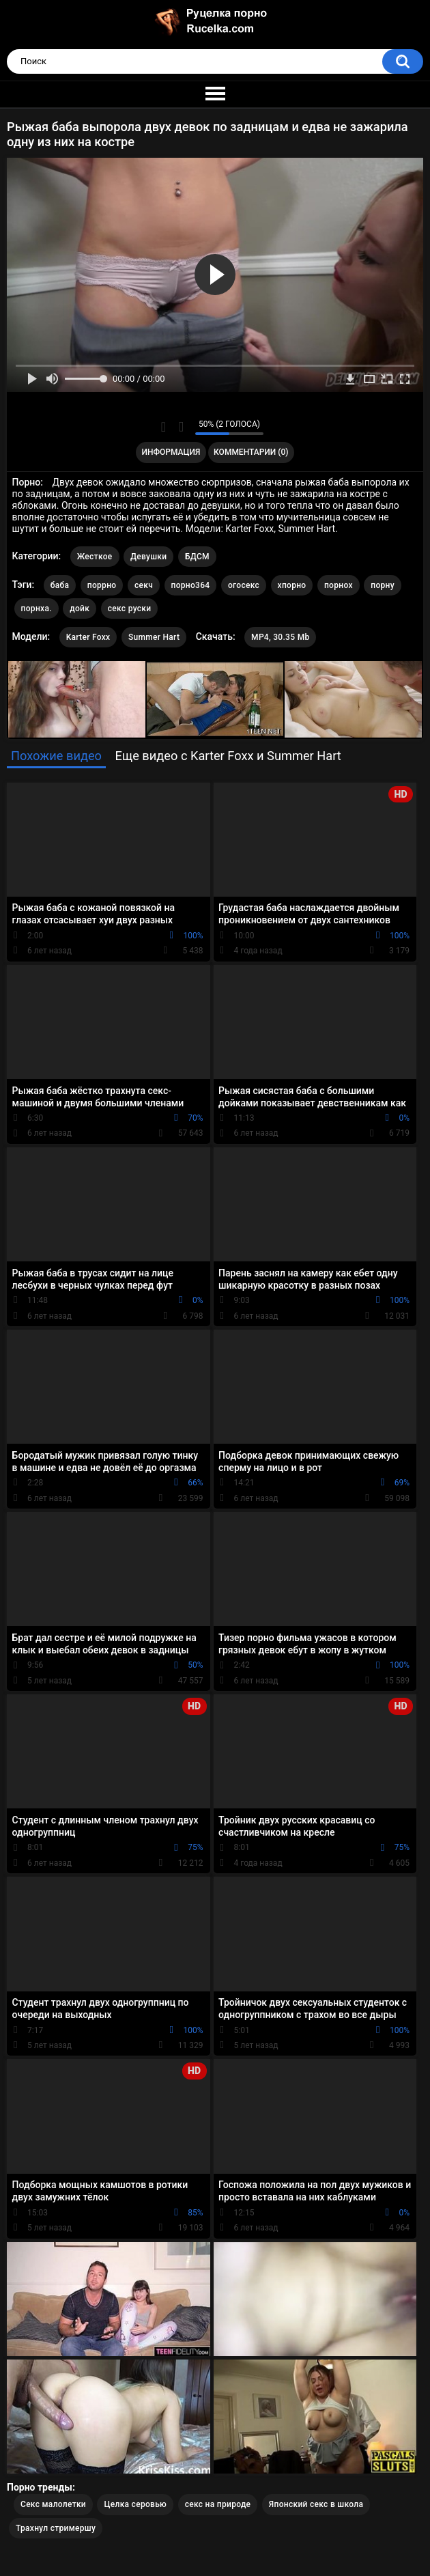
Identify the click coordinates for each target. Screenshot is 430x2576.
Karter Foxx (88, 637)
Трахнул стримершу (56, 2528)
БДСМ (197, 556)
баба (60, 585)
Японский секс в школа (316, 2504)
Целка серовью (135, 2504)
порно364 (190, 585)
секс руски (130, 608)
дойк (79, 608)
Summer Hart (154, 637)
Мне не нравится (181, 427)
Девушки (148, 556)
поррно (102, 585)
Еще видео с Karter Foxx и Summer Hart (228, 755)
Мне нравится (163, 427)
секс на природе (218, 2504)
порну (383, 585)
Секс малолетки (53, 2504)
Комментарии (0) (251, 452)
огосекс (243, 585)
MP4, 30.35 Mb (280, 637)
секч (143, 585)
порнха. (36, 608)
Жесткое (95, 556)
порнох (338, 585)
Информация (171, 452)
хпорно (292, 585)
